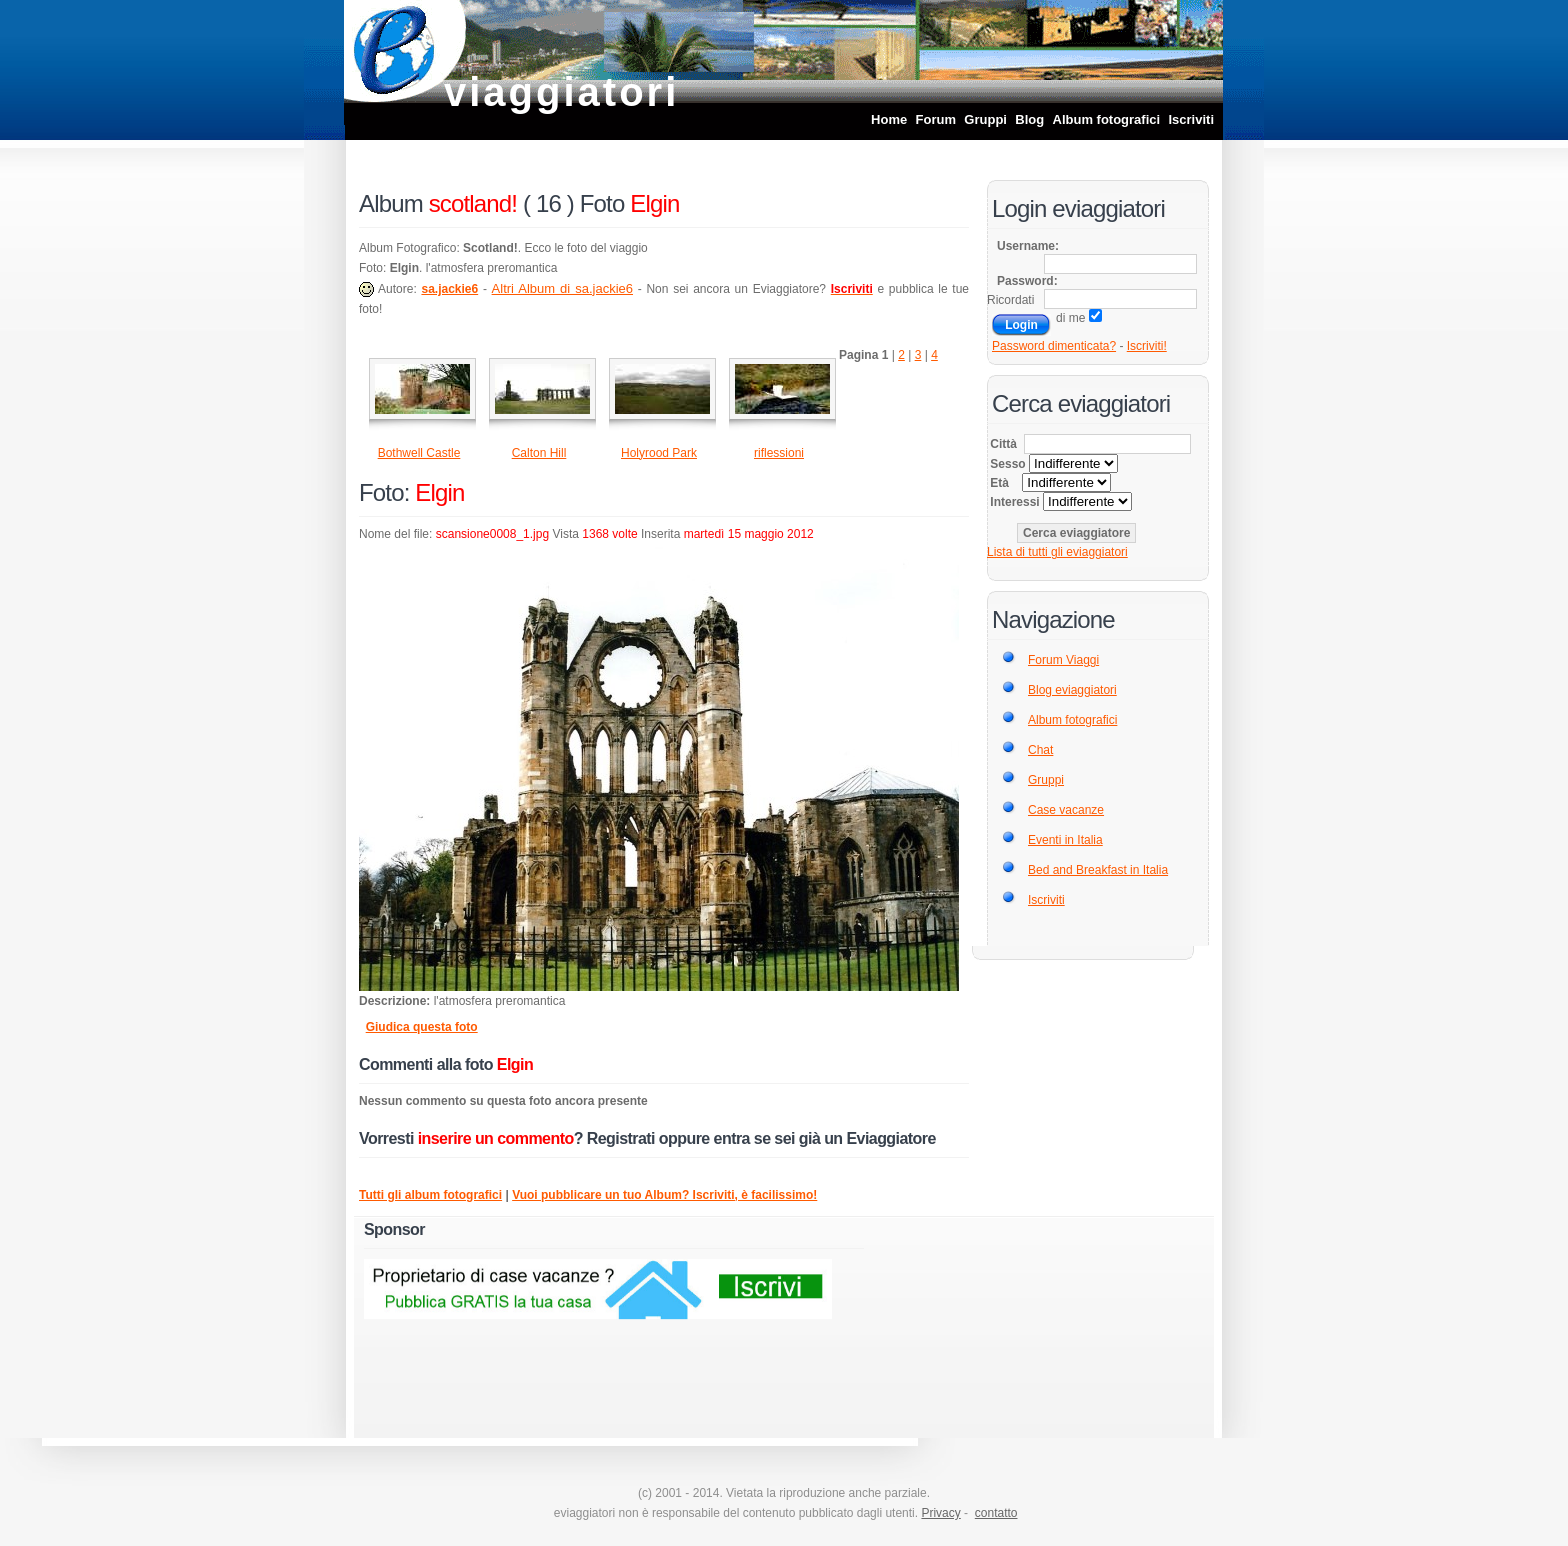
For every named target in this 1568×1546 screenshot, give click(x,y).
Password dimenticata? (1054, 346)
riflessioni (779, 453)
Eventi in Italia (1065, 840)
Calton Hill (539, 453)
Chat (1040, 750)
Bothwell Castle (419, 453)
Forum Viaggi (1063, 660)
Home (889, 119)
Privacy (940, 1513)
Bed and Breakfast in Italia (1098, 870)
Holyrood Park (659, 453)
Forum (936, 119)
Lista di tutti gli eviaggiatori (1057, 552)
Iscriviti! (1147, 346)
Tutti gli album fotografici (430, 1195)
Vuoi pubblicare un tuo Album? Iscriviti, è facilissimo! (664, 1195)
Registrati (621, 1138)
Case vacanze (1066, 810)
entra (732, 1138)
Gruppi (985, 119)
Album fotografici (1107, 119)
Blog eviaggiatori (1072, 690)
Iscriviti (1191, 119)
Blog (1029, 119)
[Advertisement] (1009, 1321)
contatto (996, 1513)
